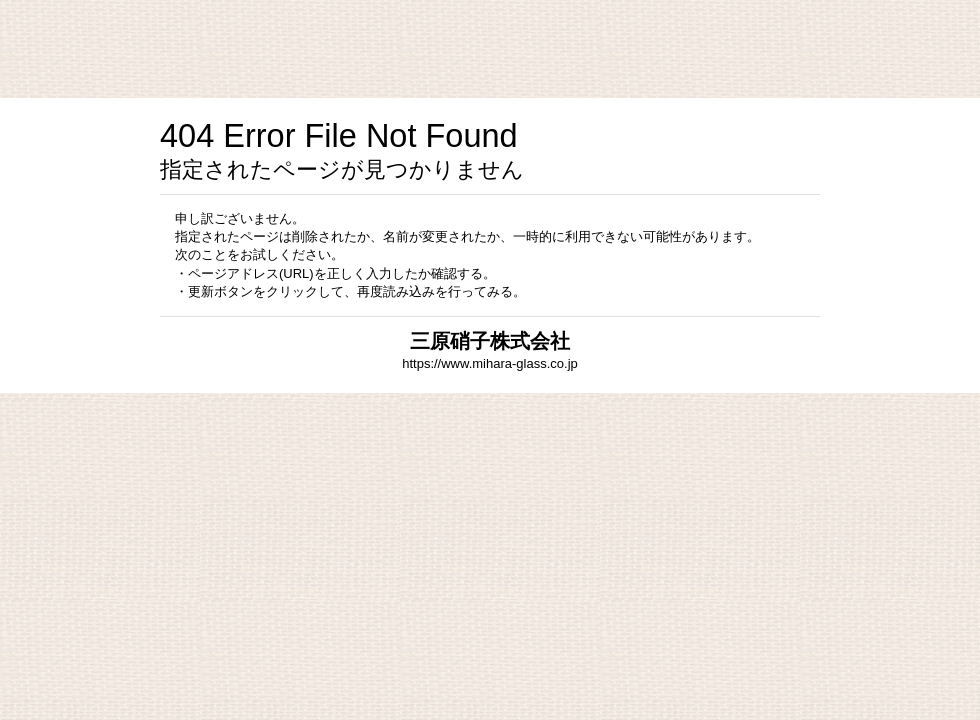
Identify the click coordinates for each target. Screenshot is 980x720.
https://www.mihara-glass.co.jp (490, 363)
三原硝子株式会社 (490, 341)
